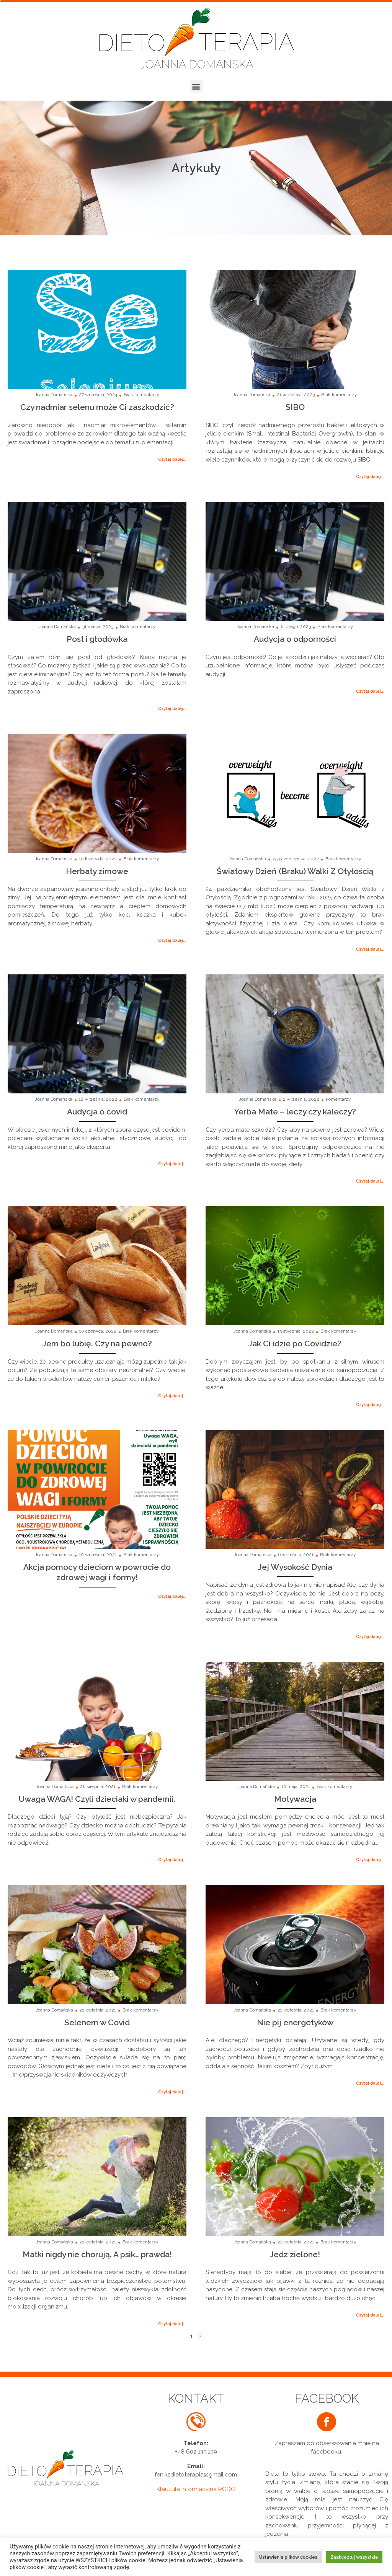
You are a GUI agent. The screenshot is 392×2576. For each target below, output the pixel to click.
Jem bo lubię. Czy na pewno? (97, 1343)
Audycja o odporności (295, 639)
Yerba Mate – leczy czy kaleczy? (295, 1111)
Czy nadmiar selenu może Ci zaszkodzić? (97, 407)
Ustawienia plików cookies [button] (288, 2557)
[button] (196, 86)
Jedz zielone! (295, 2254)
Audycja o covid (97, 1111)
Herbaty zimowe (97, 871)
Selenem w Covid (97, 2022)
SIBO (295, 407)
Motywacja (295, 1799)
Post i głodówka (97, 639)
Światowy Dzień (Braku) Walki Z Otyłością (295, 871)
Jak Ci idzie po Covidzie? (294, 1343)
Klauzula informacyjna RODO (196, 2489)
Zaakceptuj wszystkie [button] (354, 2557)
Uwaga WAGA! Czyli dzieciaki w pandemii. (97, 1799)
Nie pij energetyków (295, 2022)
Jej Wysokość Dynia (295, 1567)
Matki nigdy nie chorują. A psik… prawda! (97, 2254)
